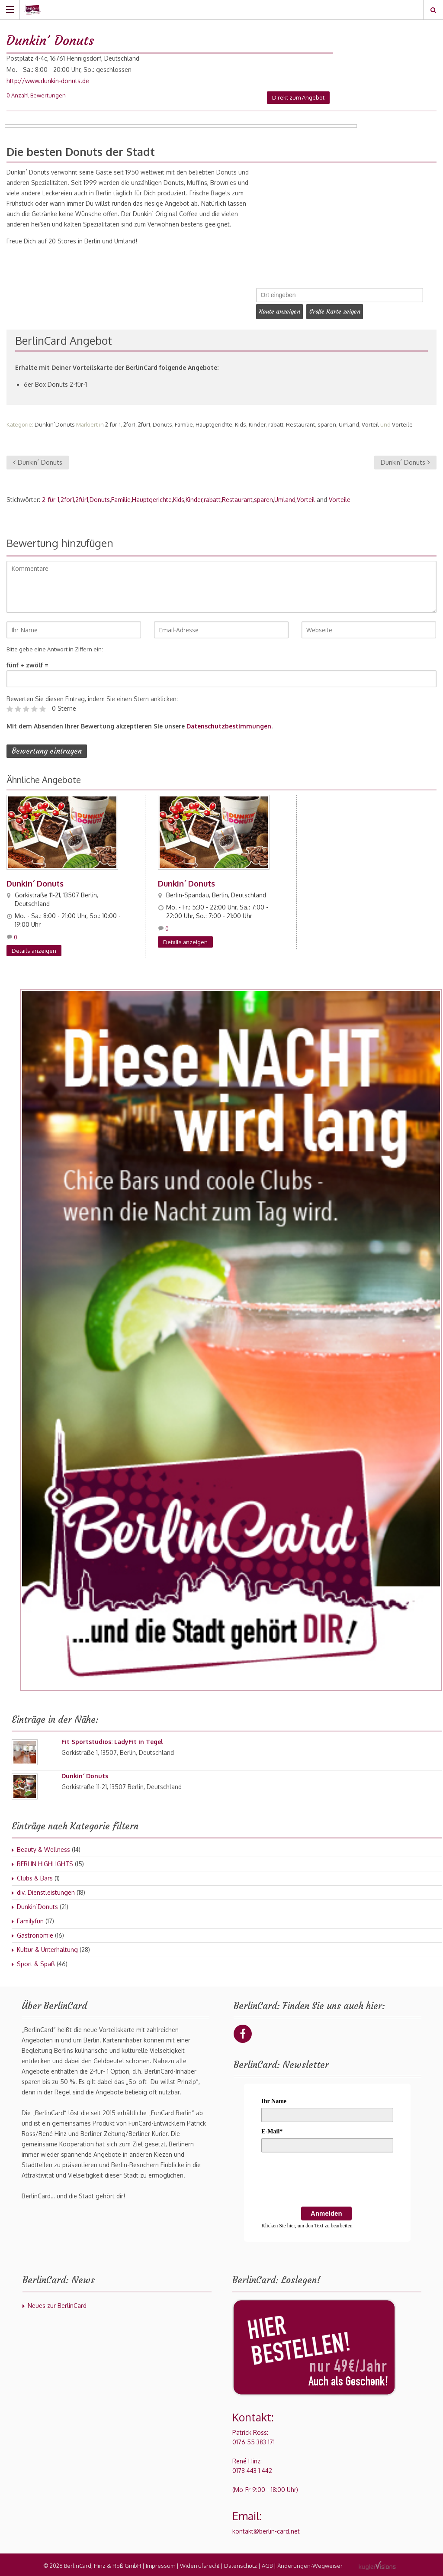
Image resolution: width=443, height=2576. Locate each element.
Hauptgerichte (214, 422)
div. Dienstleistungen (46, 1890)
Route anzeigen (281, 310)
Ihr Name (273, 2099)
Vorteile (402, 422)
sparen (327, 422)
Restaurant (300, 422)
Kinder (257, 422)
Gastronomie (35, 1933)
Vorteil (370, 422)
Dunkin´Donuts (55, 422)
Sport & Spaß (36, 1962)
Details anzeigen (34, 948)
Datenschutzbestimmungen (228, 724)
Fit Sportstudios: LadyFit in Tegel (112, 1740)
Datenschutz (240, 2563)
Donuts (162, 422)
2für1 (144, 422)
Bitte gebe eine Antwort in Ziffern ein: (54, 647)
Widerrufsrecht (199, 2563)
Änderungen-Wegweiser (310, 2563)
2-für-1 (113, 422)
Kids (240, 422)
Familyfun (30, 1919)
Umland (349, 422)
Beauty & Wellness (43, 1847)
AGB (267, 2563)
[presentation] (327, 2179)
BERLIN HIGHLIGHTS (45, 1862)
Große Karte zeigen (339, 310)
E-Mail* (271, 2129)
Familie (184, 422)
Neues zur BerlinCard (57, 2303)
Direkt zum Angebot (298, 97)
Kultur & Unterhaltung (47, 1947)
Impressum (160, 2563)
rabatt (275, 422)
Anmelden (326, 2211)
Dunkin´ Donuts (37, 460)
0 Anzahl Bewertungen (36, 95)
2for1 (129, 422)
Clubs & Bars (35, 1876)
